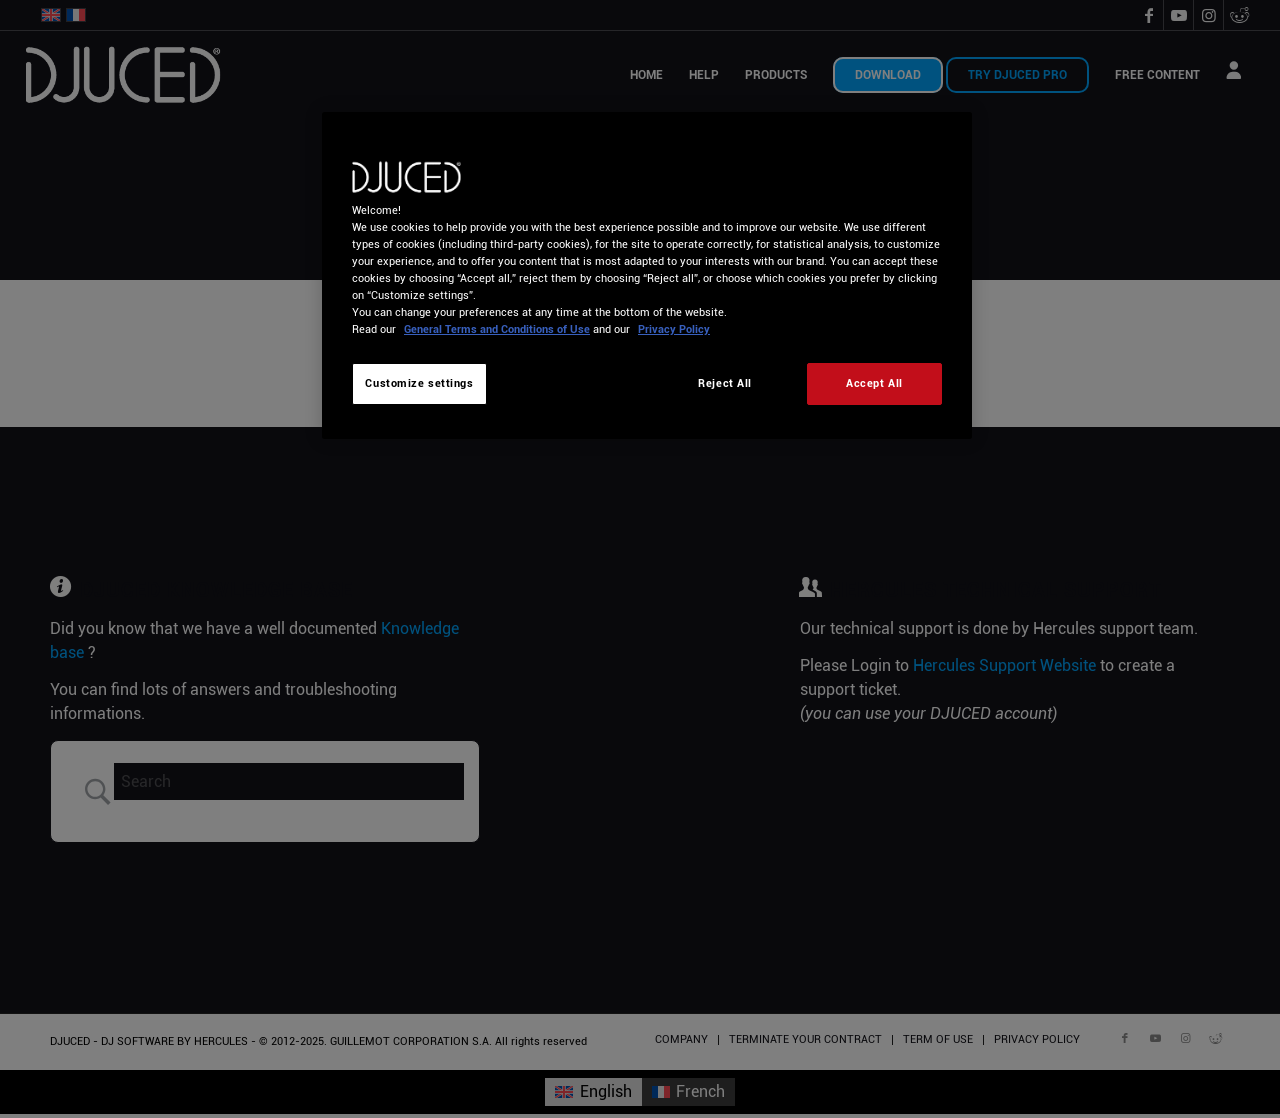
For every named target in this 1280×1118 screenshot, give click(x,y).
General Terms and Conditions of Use (497, 329)
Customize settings (419, 383)
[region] (647, 275)
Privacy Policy (674, 329)
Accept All (874, 383)
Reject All (725, 383)
